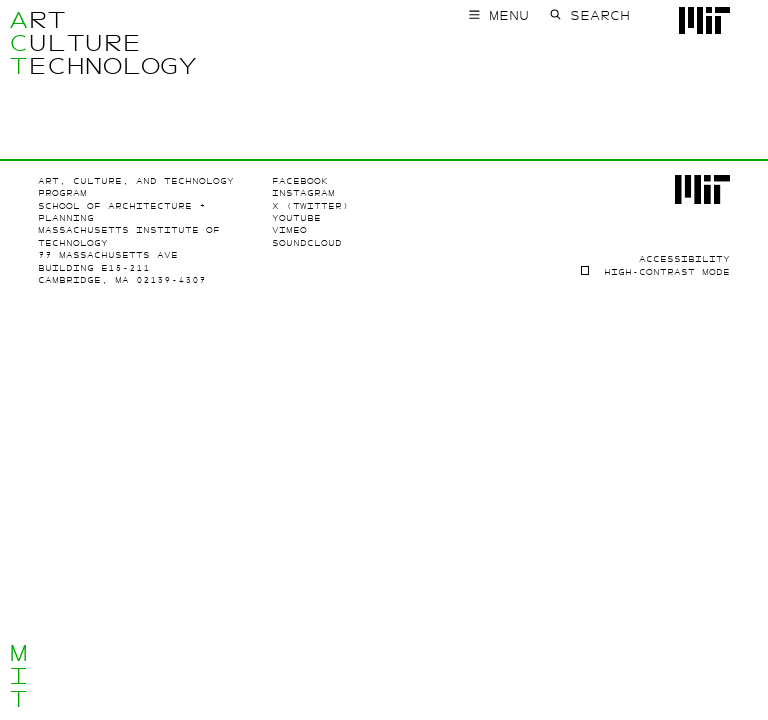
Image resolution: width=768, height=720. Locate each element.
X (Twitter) (310, 206)
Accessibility (684, 259)
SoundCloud (307, 243)
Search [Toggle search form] (600, 15)
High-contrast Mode (667, 272)
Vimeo (289, 230)
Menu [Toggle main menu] (509, 15)
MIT (18, 676)
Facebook (300, 181)
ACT (18, 43)
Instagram (303, 193)
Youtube (296, 218)
